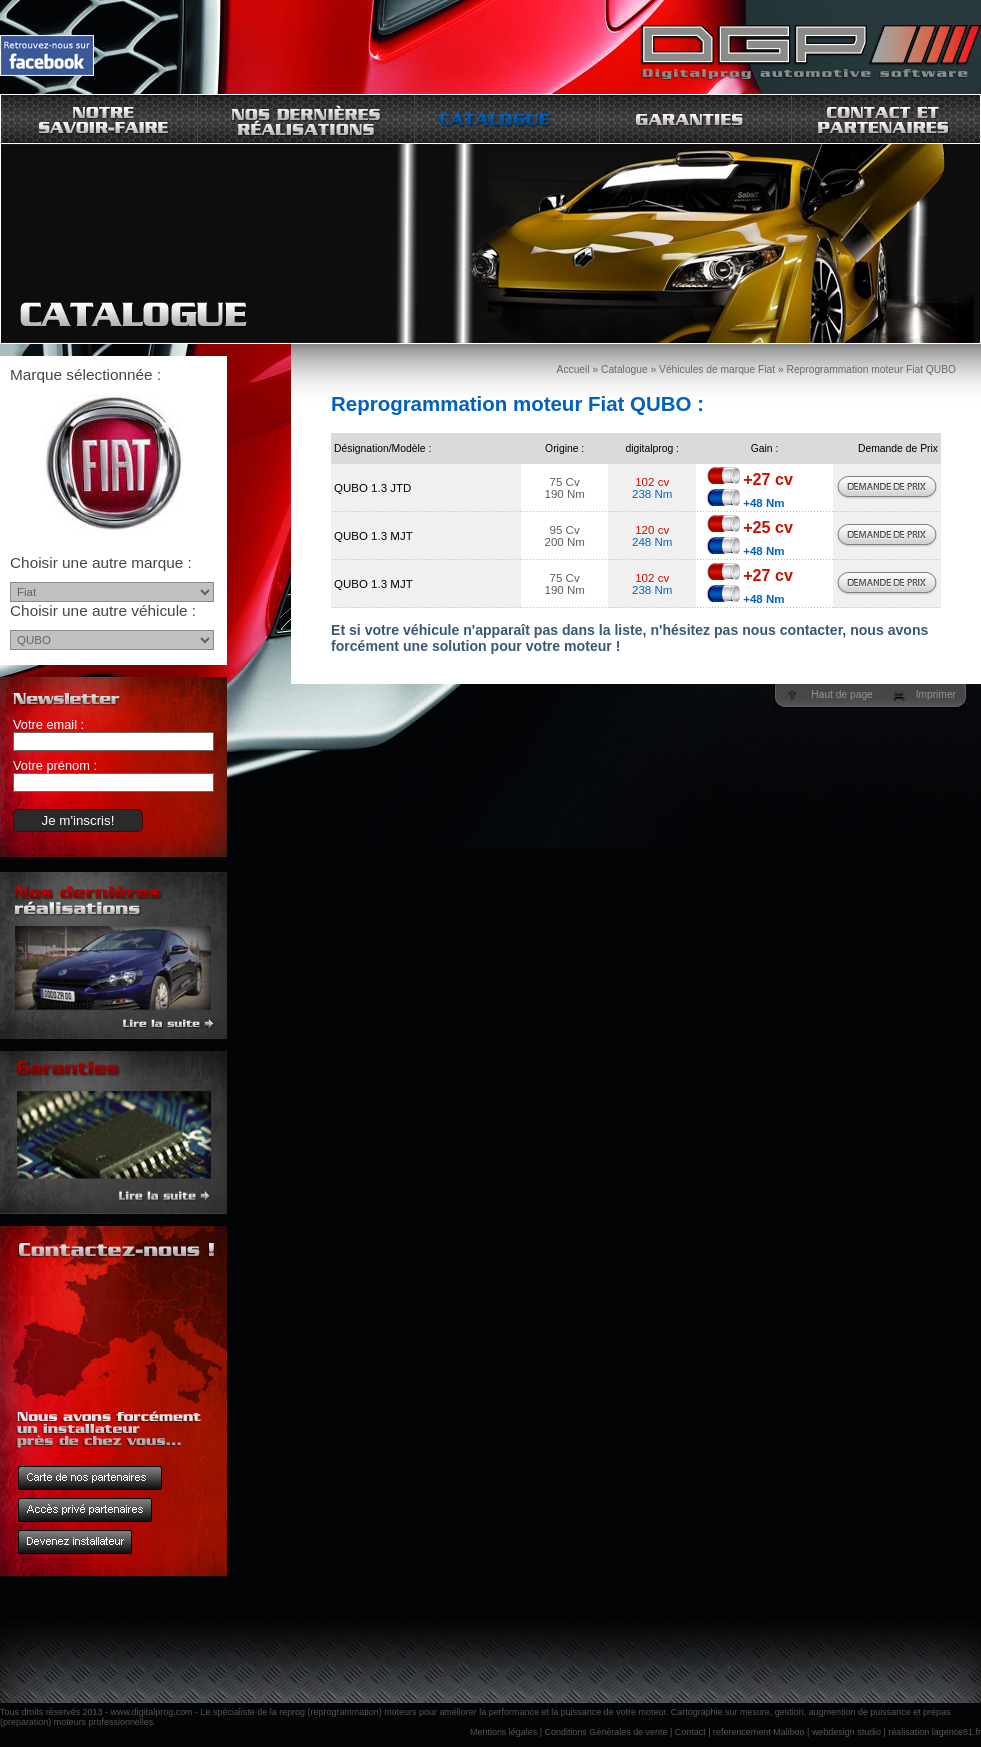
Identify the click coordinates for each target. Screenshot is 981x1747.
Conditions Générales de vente (606, 1732)
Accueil (573, 369)
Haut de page (841, 694)
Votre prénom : (55, 765)
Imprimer (936, 694)
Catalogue (624, 369)
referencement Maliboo (759, 1732)
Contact (690, 1732)
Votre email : (48, 724)
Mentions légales (503, 1732)
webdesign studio (846, 1732)
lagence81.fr (956, 1732)
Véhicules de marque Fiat (717, 369)
